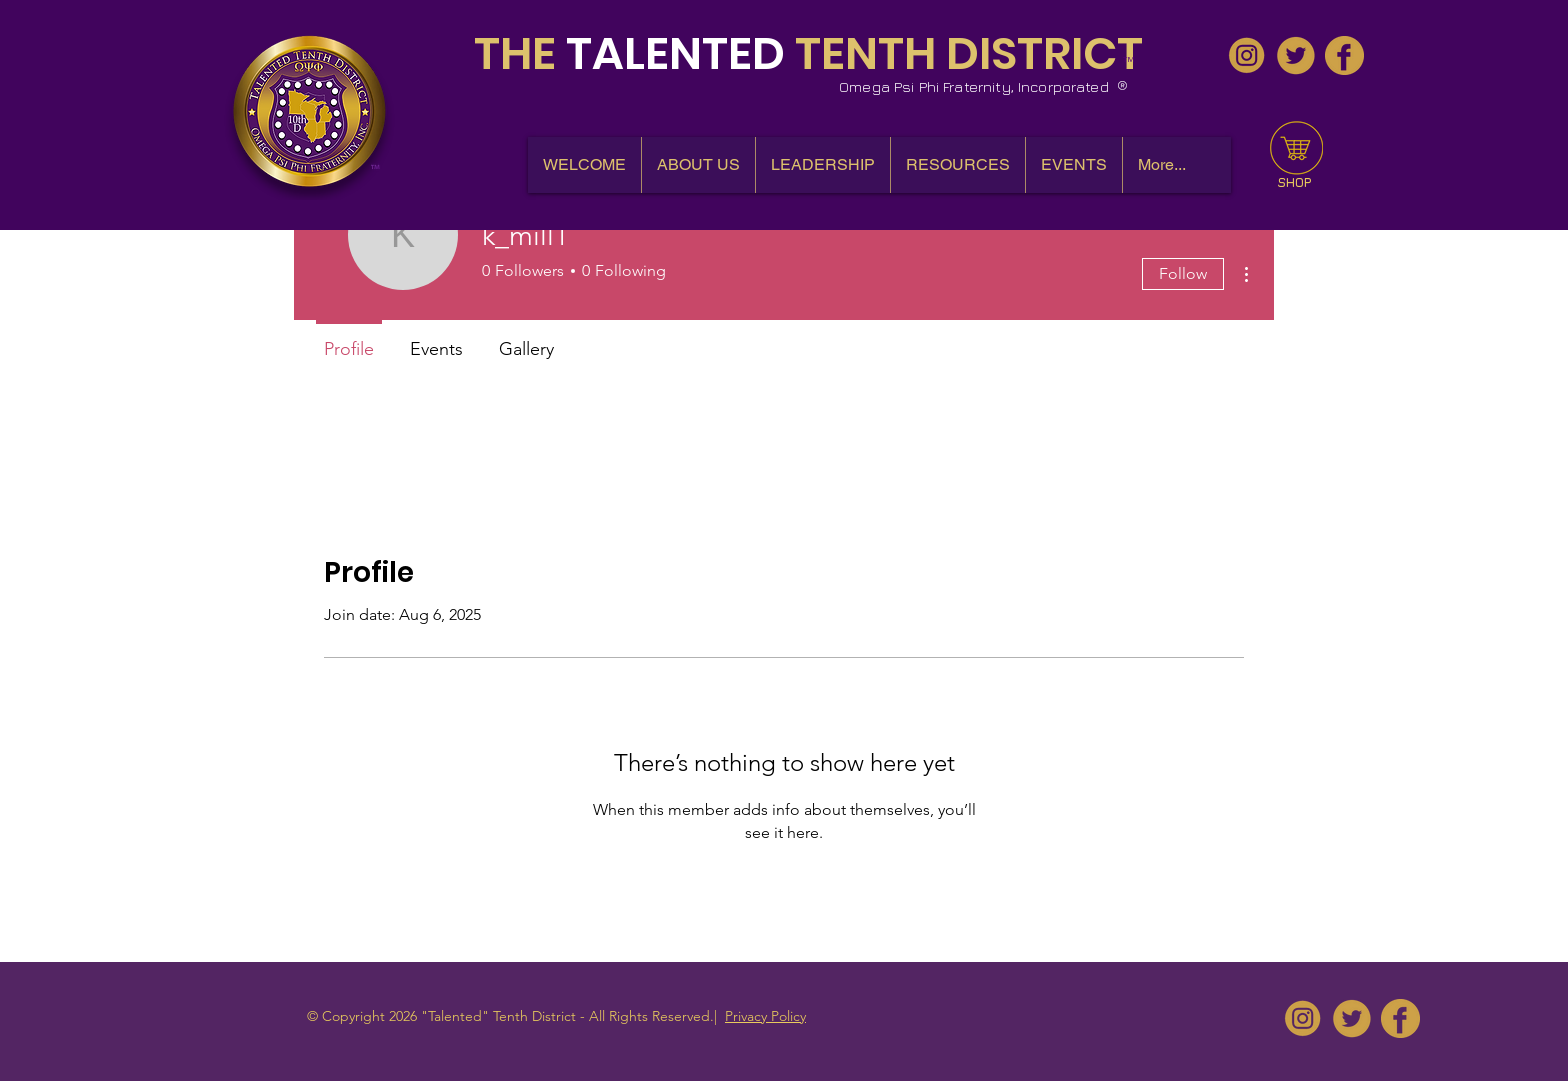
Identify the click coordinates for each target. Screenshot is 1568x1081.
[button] (698, 165)
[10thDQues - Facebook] (1344, 55)
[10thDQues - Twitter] (1295, 55)
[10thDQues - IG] (1246, 55)
